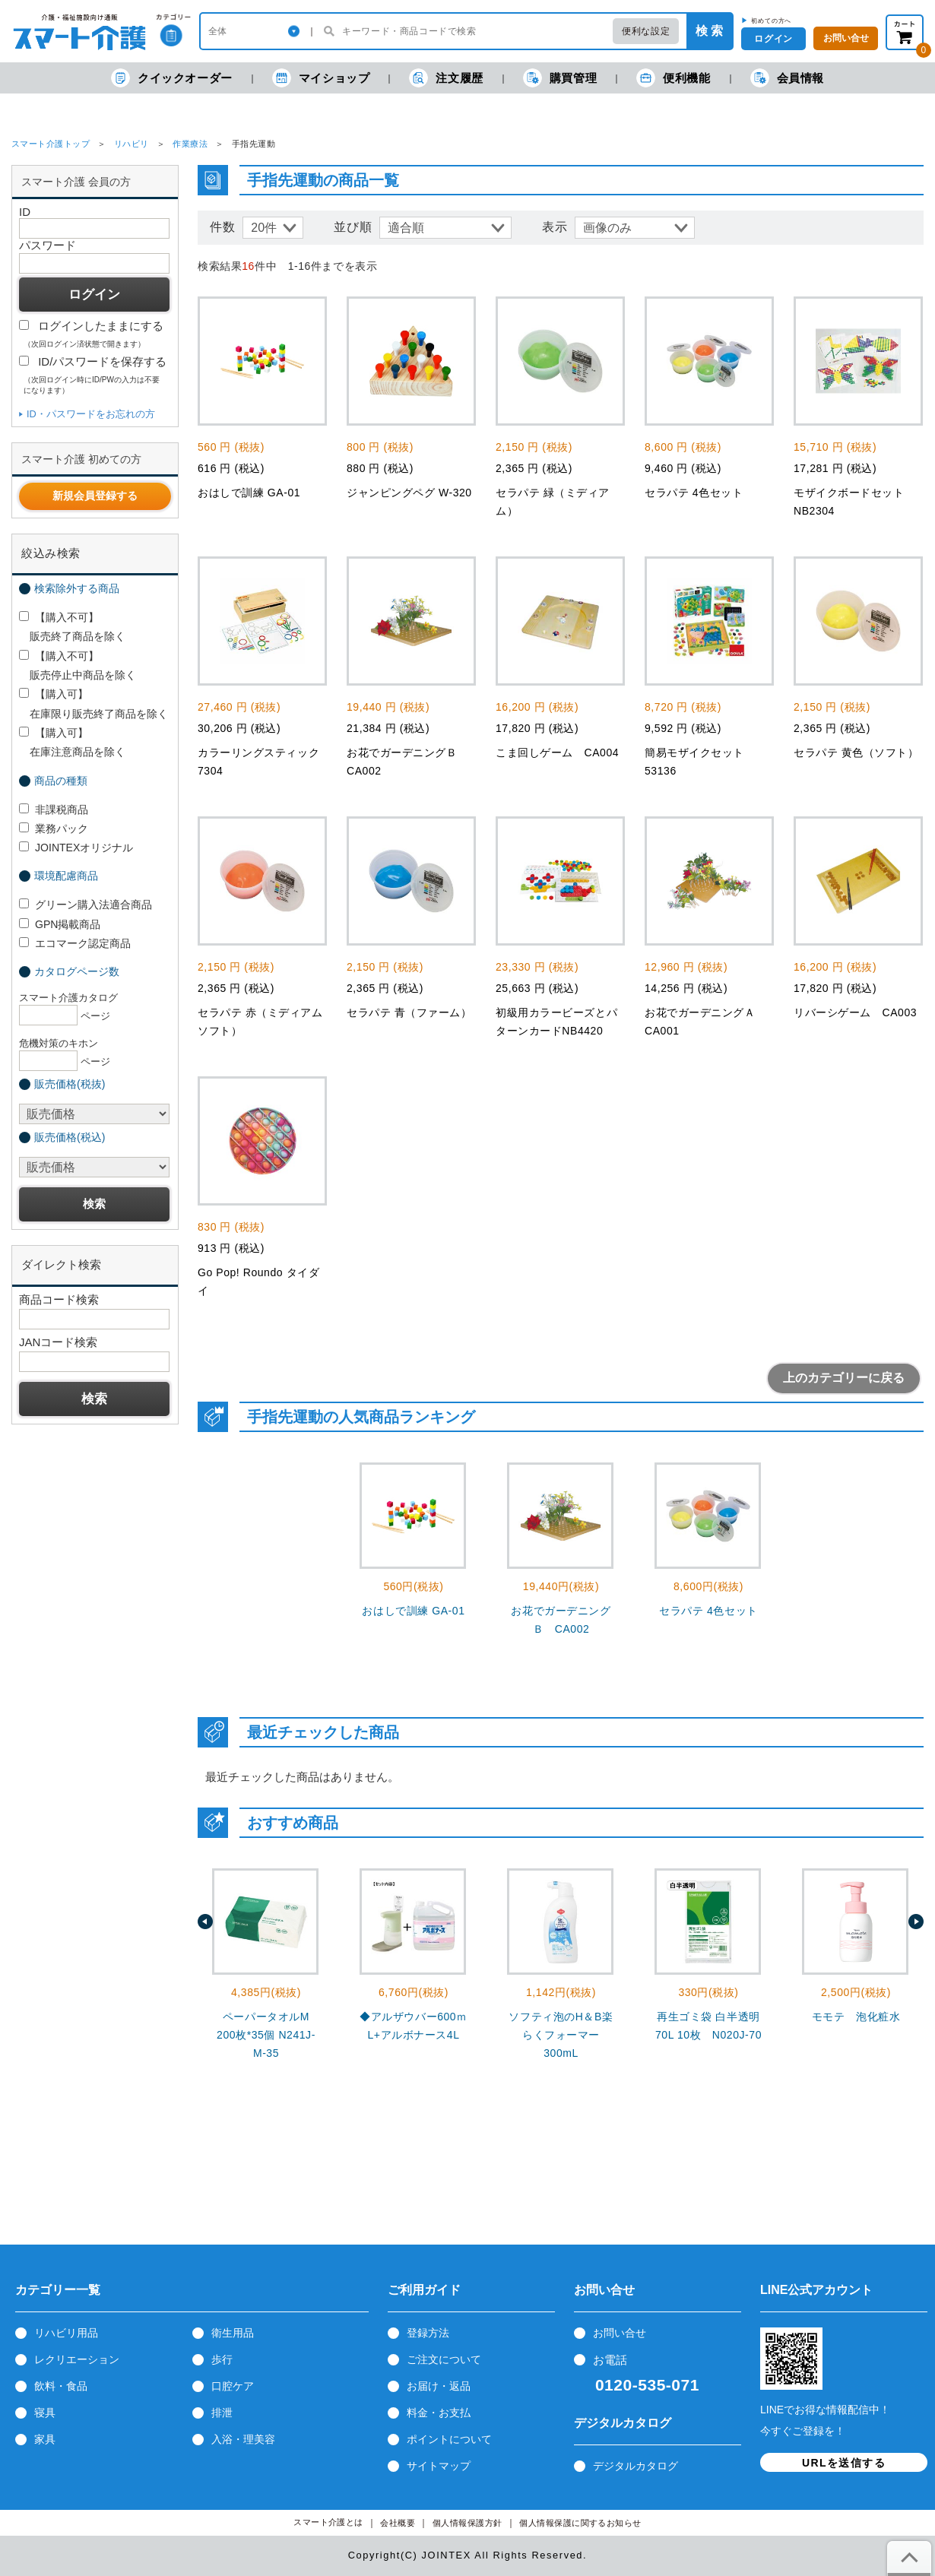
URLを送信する (844, 2463)
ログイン (773, 38)
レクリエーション (76, 2359)
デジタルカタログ (635, 2465)
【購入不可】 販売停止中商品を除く (77, 665)
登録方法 (428, 2332)
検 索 (709, 30)
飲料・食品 (60, 2386)
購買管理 (560, 77)
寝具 (44, 2412)
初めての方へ (771, 20)
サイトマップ (439, 2465)
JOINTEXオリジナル (76, 847)
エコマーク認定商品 (75, 943)
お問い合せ (619, 2332)
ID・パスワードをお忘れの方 (91, 414)
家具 (44, 2439)
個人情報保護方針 (467, 2523)
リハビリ (131, 143)
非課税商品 (53, 809)
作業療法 (190, 143)
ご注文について (444, 2359)
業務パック (53, 828)
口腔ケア (232, 2386)
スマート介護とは (328, 2522)
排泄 (222, 2412)
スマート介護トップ (50, 143)
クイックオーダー (172, 77)
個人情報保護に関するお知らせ (580, 2523)
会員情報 (787, 77)
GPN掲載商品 (59, 924)
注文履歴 (446, 77)
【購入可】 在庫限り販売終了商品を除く (93, 703)
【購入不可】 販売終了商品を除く (72, 626)
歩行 (222, 2359)
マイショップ (321, 77)
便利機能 (673, 77)
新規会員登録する (95, 496)
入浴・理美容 (243, 2439)
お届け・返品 (439, 2386)
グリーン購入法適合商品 (85, 904)
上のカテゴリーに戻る (844, 1377)
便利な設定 (646, 31)
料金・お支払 (439, 2412)
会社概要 (397, 2523)
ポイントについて (449, 2439)
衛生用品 (232, 2332)
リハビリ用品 (66, 2332)
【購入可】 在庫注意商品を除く (72, 742)
